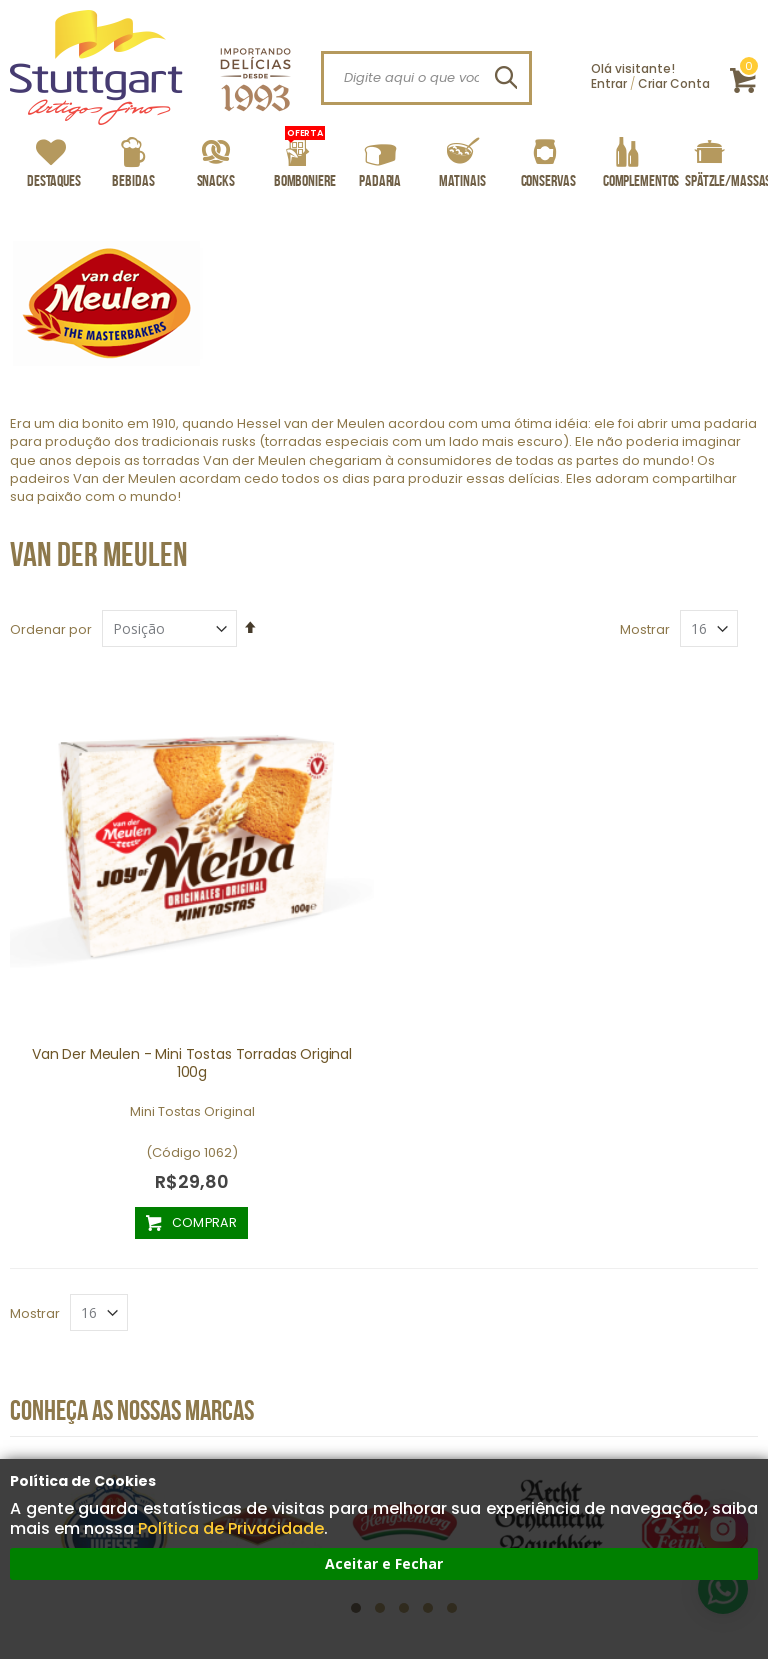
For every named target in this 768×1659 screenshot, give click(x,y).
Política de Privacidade (231, 1528)
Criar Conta (674, 83)
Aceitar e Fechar (384, 1563)
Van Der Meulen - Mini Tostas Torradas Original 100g (192, 1063)
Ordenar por (51, 629)
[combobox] (426, 78)
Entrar (609, 83)
